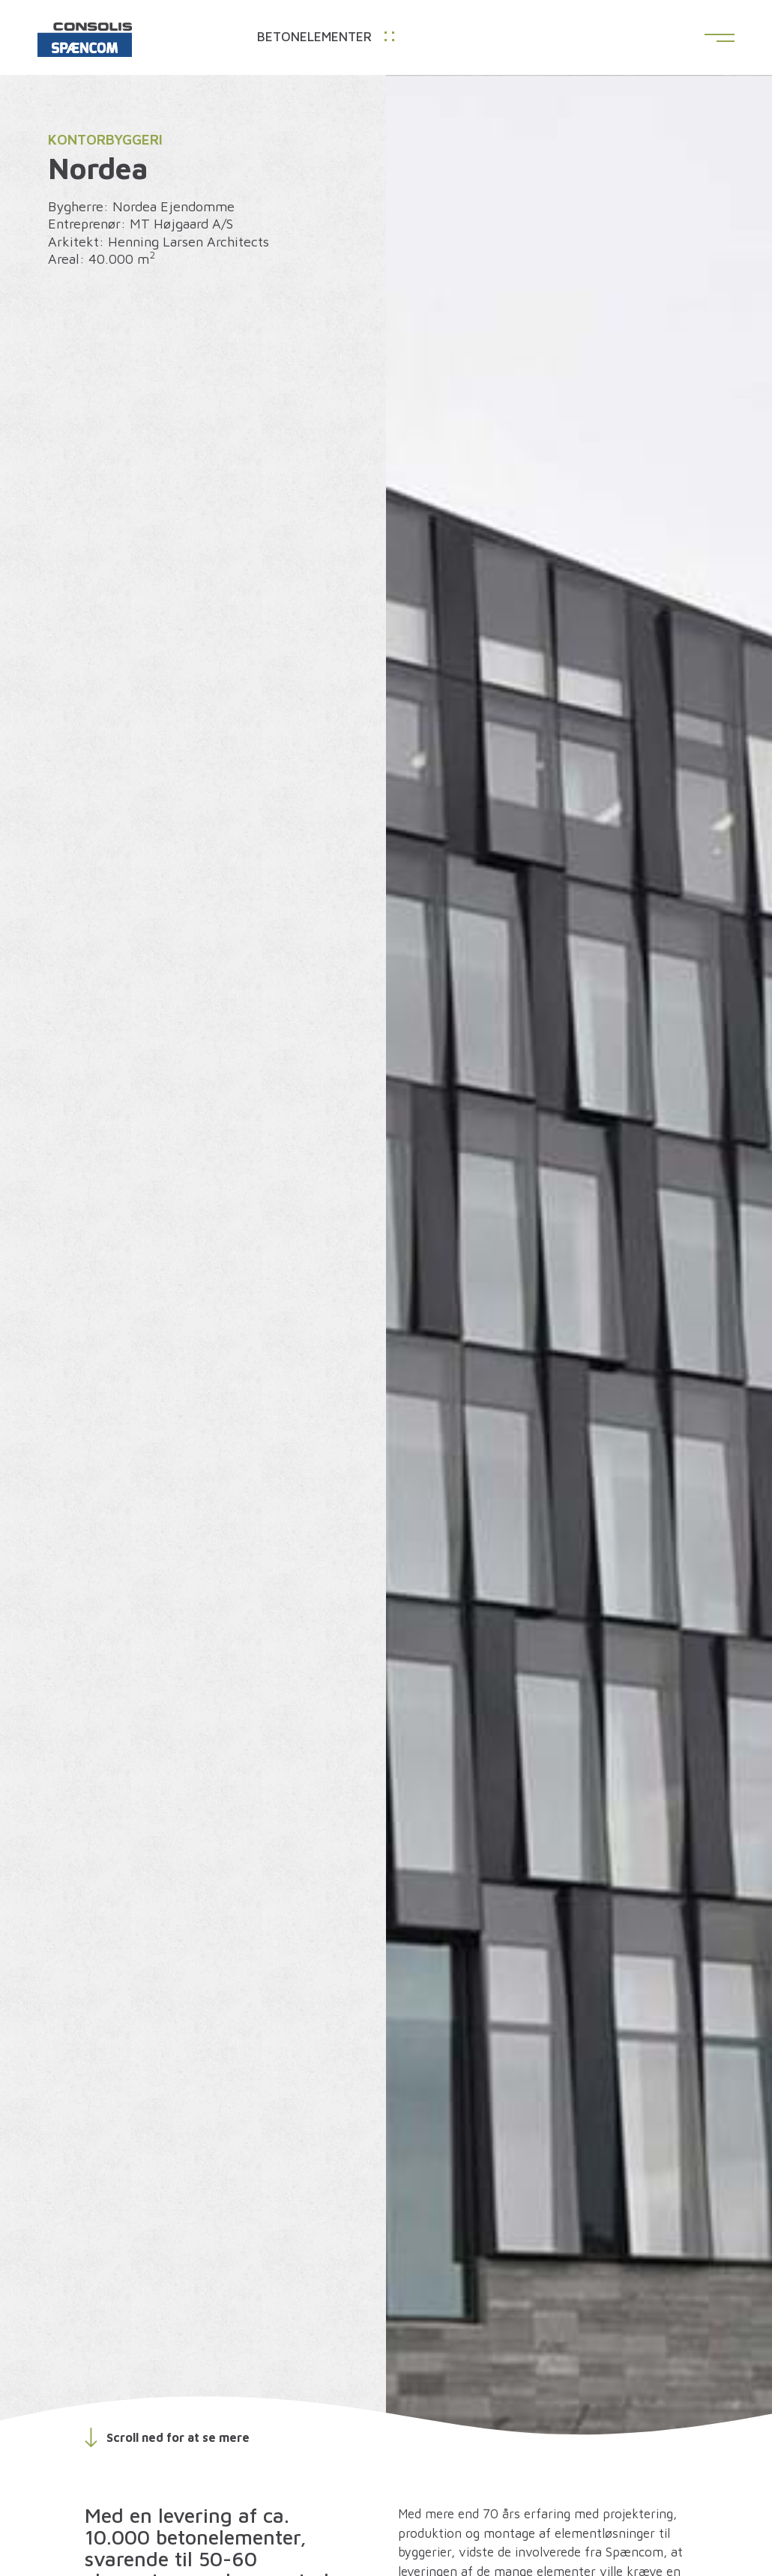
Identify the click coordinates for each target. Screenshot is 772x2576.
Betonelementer (325, 37)
